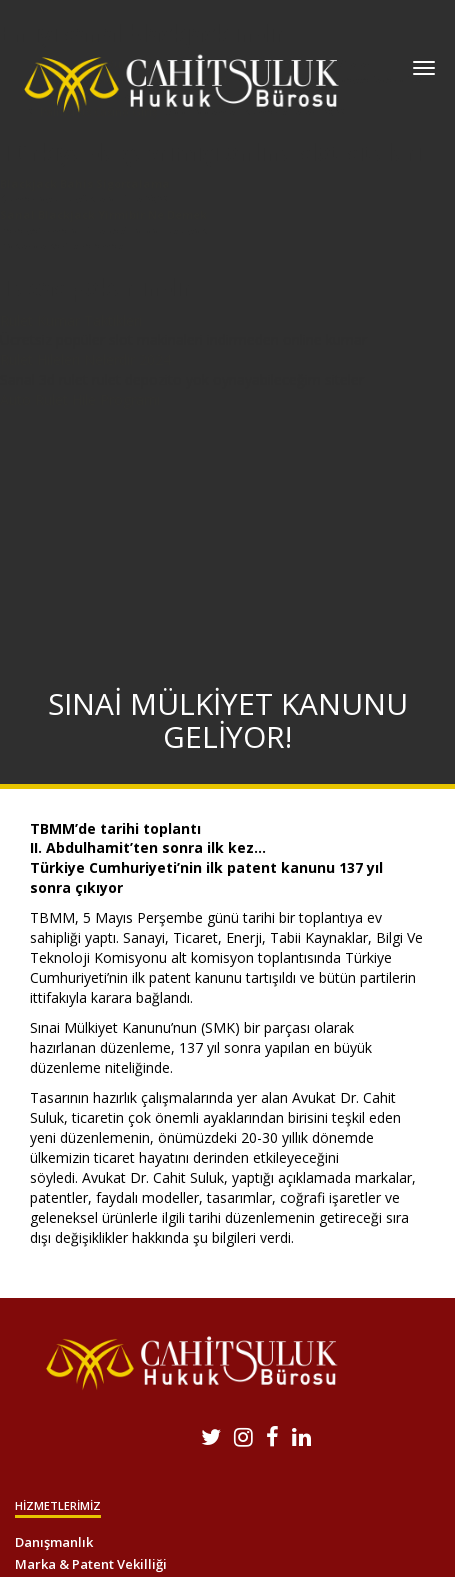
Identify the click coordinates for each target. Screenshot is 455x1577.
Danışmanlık (54, 1542)
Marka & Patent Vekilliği (91, 1564)
